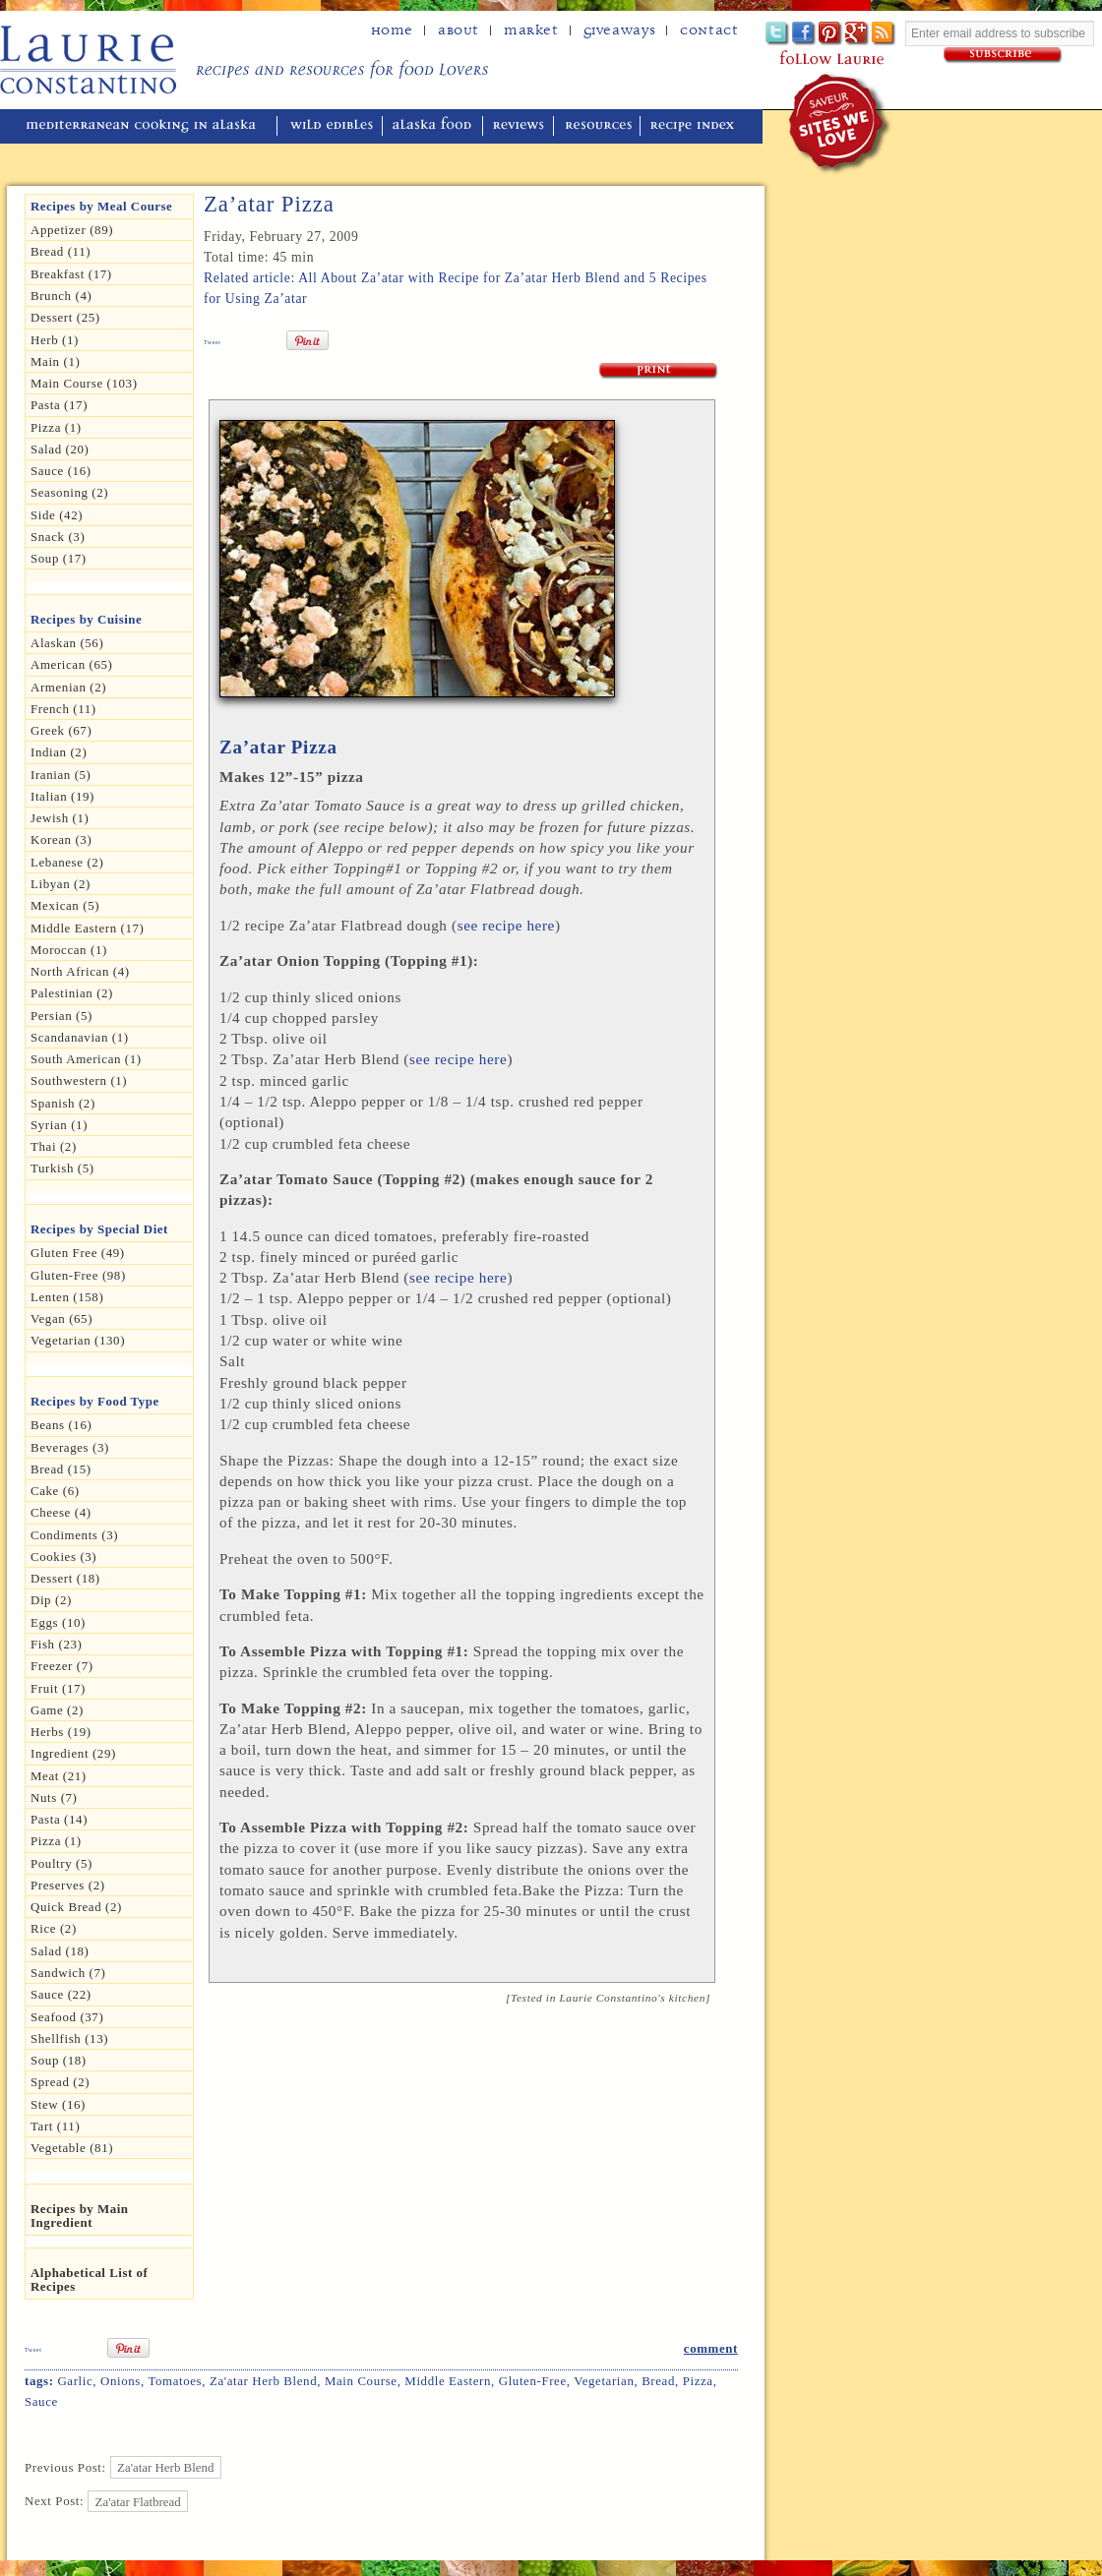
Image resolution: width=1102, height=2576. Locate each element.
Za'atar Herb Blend (165, 2467)
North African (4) (80, 971)
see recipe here (506, 925)
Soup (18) (59, 2060)
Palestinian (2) (72, 993)
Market (531, 30)
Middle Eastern (447, 2380)
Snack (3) (58, 536)
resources (599, 126)
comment (711, 2348)
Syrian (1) (59, 1124)
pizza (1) (56, 1840)
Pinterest (831, 34)
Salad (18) (60, 1951)
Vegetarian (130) (78, 1340)
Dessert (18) (65, 1578)
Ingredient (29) (73, 1753)
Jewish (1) (60, 817)
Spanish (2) (63, 1103)
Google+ (857, 34)
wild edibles (331, 126)
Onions (120, 2380)
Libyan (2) (61, 883)
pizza (698, 2380)
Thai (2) (54, 1146)
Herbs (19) (61, 1731)
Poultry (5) (61, 1863)
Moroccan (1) (69, 949)
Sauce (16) (61, 470)
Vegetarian (604, 2380)
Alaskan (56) (67, 642)
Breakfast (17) (71, 274)
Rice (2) (54, 1928)
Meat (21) (59, 1775)
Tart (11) (55, 2126)
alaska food (434, 126)
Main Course (361, 2380)
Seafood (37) (67, 2016)
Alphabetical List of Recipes (89, 2279)
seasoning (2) (69, 492)
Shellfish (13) (69, 2038)
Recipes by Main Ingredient (80, 2215)
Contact (709, 30)
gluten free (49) (78, 1252)
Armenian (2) (68, 687)
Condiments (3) (74, 1535)
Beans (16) (61, 1424)
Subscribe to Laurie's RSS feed (884, 34)
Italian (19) (62, 796)
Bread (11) (61, 251)
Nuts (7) (54, 1797)
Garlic (74, 2380)
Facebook (804, 34)
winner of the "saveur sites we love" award (840, 123)
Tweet (212, 342)
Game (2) (57, 1710)
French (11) (63, 708)
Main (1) (55, 361)
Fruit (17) (58, 1688)
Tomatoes (175, 2380)
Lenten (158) (67, 1296)
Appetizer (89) (72, 229)
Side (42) (57, 515)
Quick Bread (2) (76, 1906)
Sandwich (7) (68, 1972)
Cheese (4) (61, 1512)
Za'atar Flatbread (138, 2500)
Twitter (778, 34)
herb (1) (55, 339)
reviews (520, 126)
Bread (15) (61, 1469)
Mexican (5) (65, 905)
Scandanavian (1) (80, 1037)
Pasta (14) (59, 1819)
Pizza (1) (56, 427)
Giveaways (619, 30)
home (392, 30)
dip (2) (51, 1599)
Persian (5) (61, 1015)
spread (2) (60, 2081)
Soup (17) (59, 558)
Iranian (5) (61, 774)
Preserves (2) (68, 1885)
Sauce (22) (61, 1994)
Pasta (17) (59, 404)
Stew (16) (58, 2104)
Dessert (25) (65, 317)
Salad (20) (60, 449)
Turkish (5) (62, 1168)
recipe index (695, 126)
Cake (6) (55, 1490)
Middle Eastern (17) (88, 928)
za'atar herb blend (263, 2380)
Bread (658, 2380)
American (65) (72, 664)
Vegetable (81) (72, 2147)
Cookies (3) (63, 1556)
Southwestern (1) (79, 1080)
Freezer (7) (62, 1665)
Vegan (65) (61, 1318)
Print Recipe (659, 371)
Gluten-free (533, 2380)
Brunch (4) (61, 295)
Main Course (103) (84, 383)
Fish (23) (56, 1644)
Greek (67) (61, 730)
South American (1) (86, 1058)
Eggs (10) (58, 1622)
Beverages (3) (70, 1447)
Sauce (41, 2401)
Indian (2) (59, 752)
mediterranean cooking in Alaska (149, 126)
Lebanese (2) (67, 862)
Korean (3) (61, 839)
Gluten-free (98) (78, 1275)
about (458, 30)
